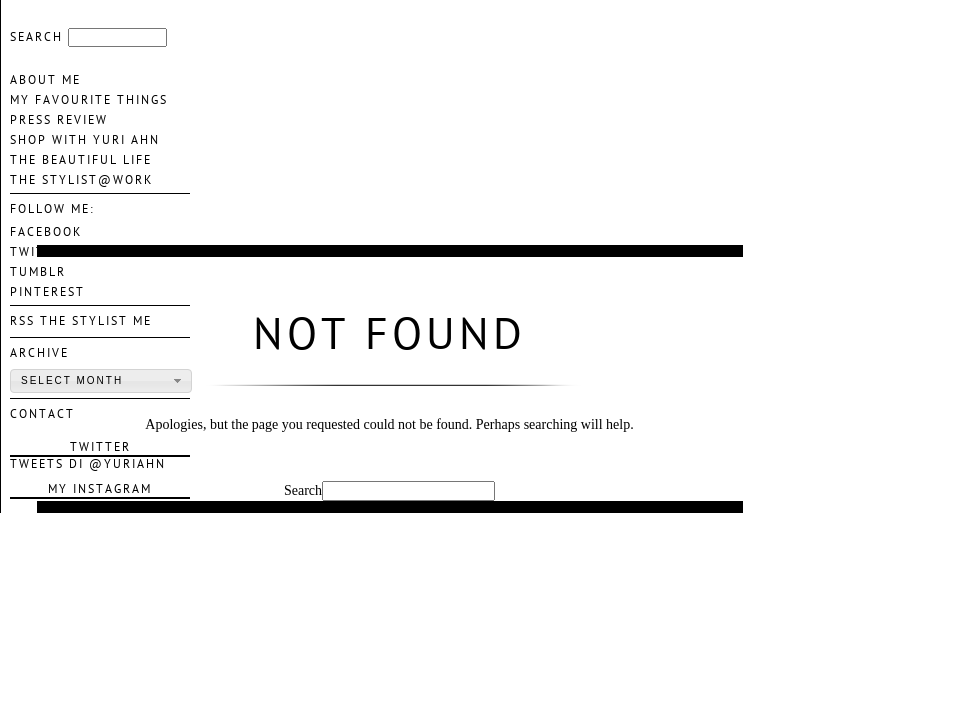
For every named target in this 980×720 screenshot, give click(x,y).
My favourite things (89, 100)
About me (45, 80)
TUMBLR (38, 272)
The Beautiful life (81, 160)
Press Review (59, 120)
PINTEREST (47, 292)
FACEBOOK (46, 232)
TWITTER (40, 252)
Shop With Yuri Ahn (85, 140)
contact (42, 414)
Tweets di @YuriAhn (88, 464)
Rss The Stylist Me (81, 321)
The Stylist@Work (81, 180)
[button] (101, 381)
